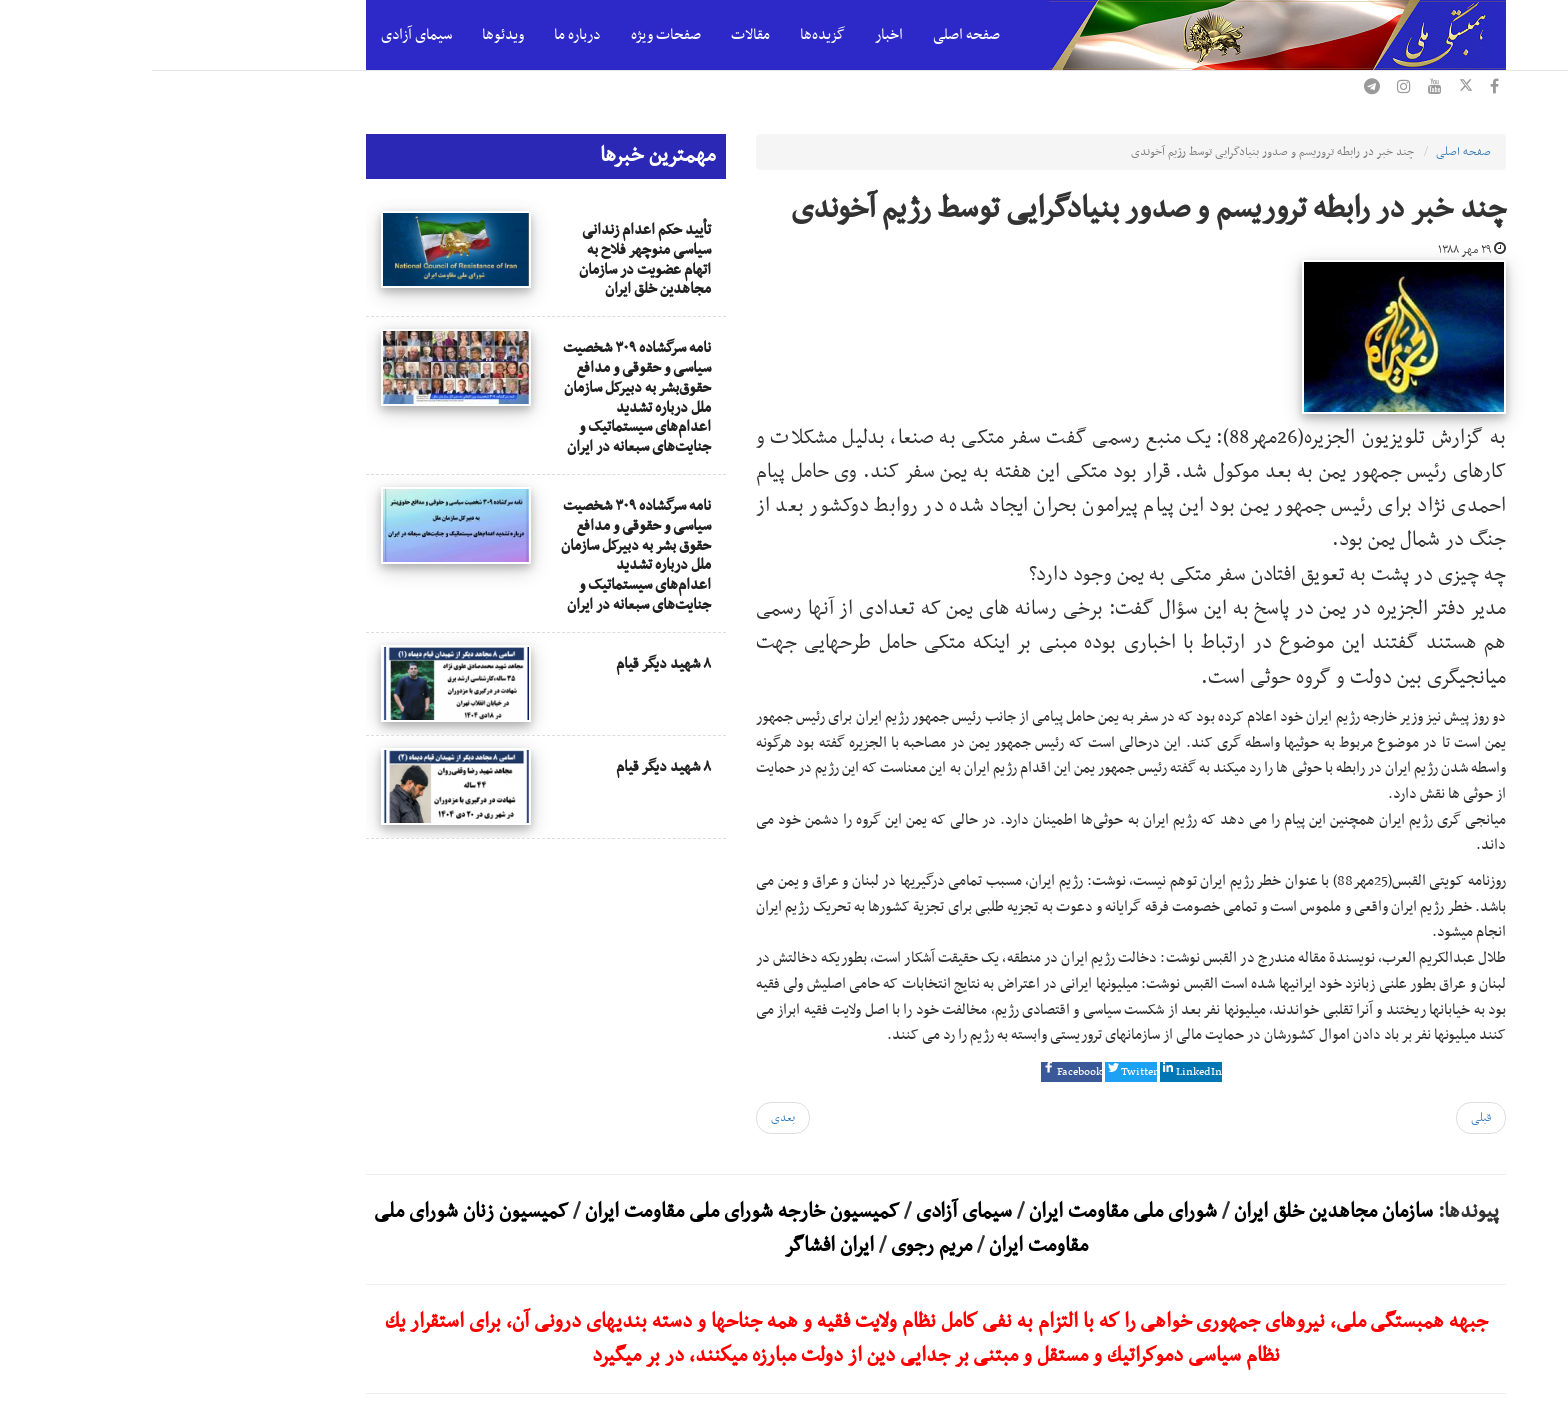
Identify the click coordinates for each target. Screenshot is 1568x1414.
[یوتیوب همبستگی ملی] (1283, 89)
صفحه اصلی (814, 35)
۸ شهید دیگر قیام (511, 664)
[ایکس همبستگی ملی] (1314, 89)
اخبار (737, 35)
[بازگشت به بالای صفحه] (1538, 1354)
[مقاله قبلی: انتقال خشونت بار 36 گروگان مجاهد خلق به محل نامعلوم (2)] (1329, 1118)
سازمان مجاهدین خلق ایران (1181, 1212)
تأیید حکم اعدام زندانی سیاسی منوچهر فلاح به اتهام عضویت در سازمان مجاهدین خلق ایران (493, 259)
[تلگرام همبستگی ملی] (1220, 89)
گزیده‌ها (670, 35)
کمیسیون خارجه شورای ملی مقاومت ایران (587, 1212)
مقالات (598, 35)
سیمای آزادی (264, 35)
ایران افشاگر (677, 1246)
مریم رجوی (779, 1246)
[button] (919, 1072)
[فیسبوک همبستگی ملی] (1342, 89)
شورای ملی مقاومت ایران (968, 1212)
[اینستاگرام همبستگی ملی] (1252, 89)
